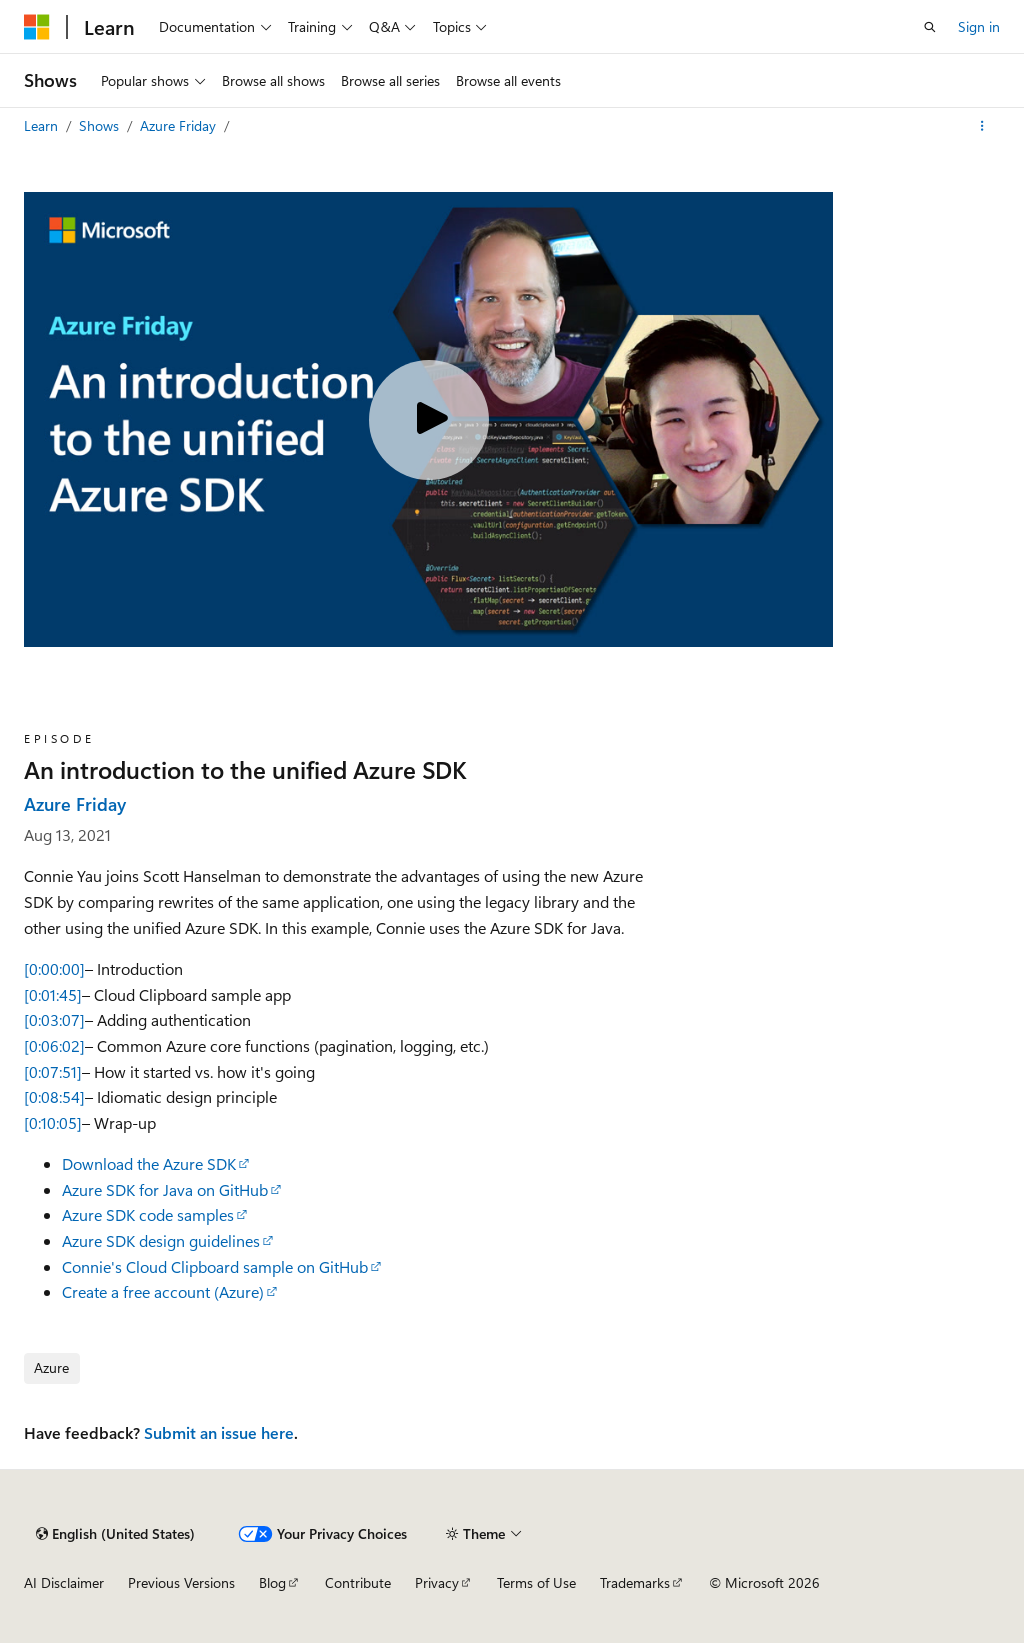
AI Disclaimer (64, 1582)
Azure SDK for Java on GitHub (165, 1189)
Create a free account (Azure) (163, 1291)
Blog (272, 1582)
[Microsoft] (37, 27)
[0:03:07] (54, 1019)
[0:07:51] (53, 1071)
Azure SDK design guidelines (161, 1240)
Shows (101, 125)
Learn (43, 125)
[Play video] (429, 420)
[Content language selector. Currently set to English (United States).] (115, 1534)
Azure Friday (180, 125)
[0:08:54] (54, 1096)
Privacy (437, 1582)
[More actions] (982, 126)
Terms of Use (536, 1582)
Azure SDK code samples (148, 1214)
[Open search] (930, 27)
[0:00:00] (54, 968)
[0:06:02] (54, 1045)
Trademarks (635, 1582)
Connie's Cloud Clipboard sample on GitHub (215, 1266)
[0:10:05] (53, 1122)
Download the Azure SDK (149, 1163)
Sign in (979, 26)
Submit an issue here (219, 1432)
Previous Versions (181, 1582)
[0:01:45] (53, 994)
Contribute (358, 1582)
